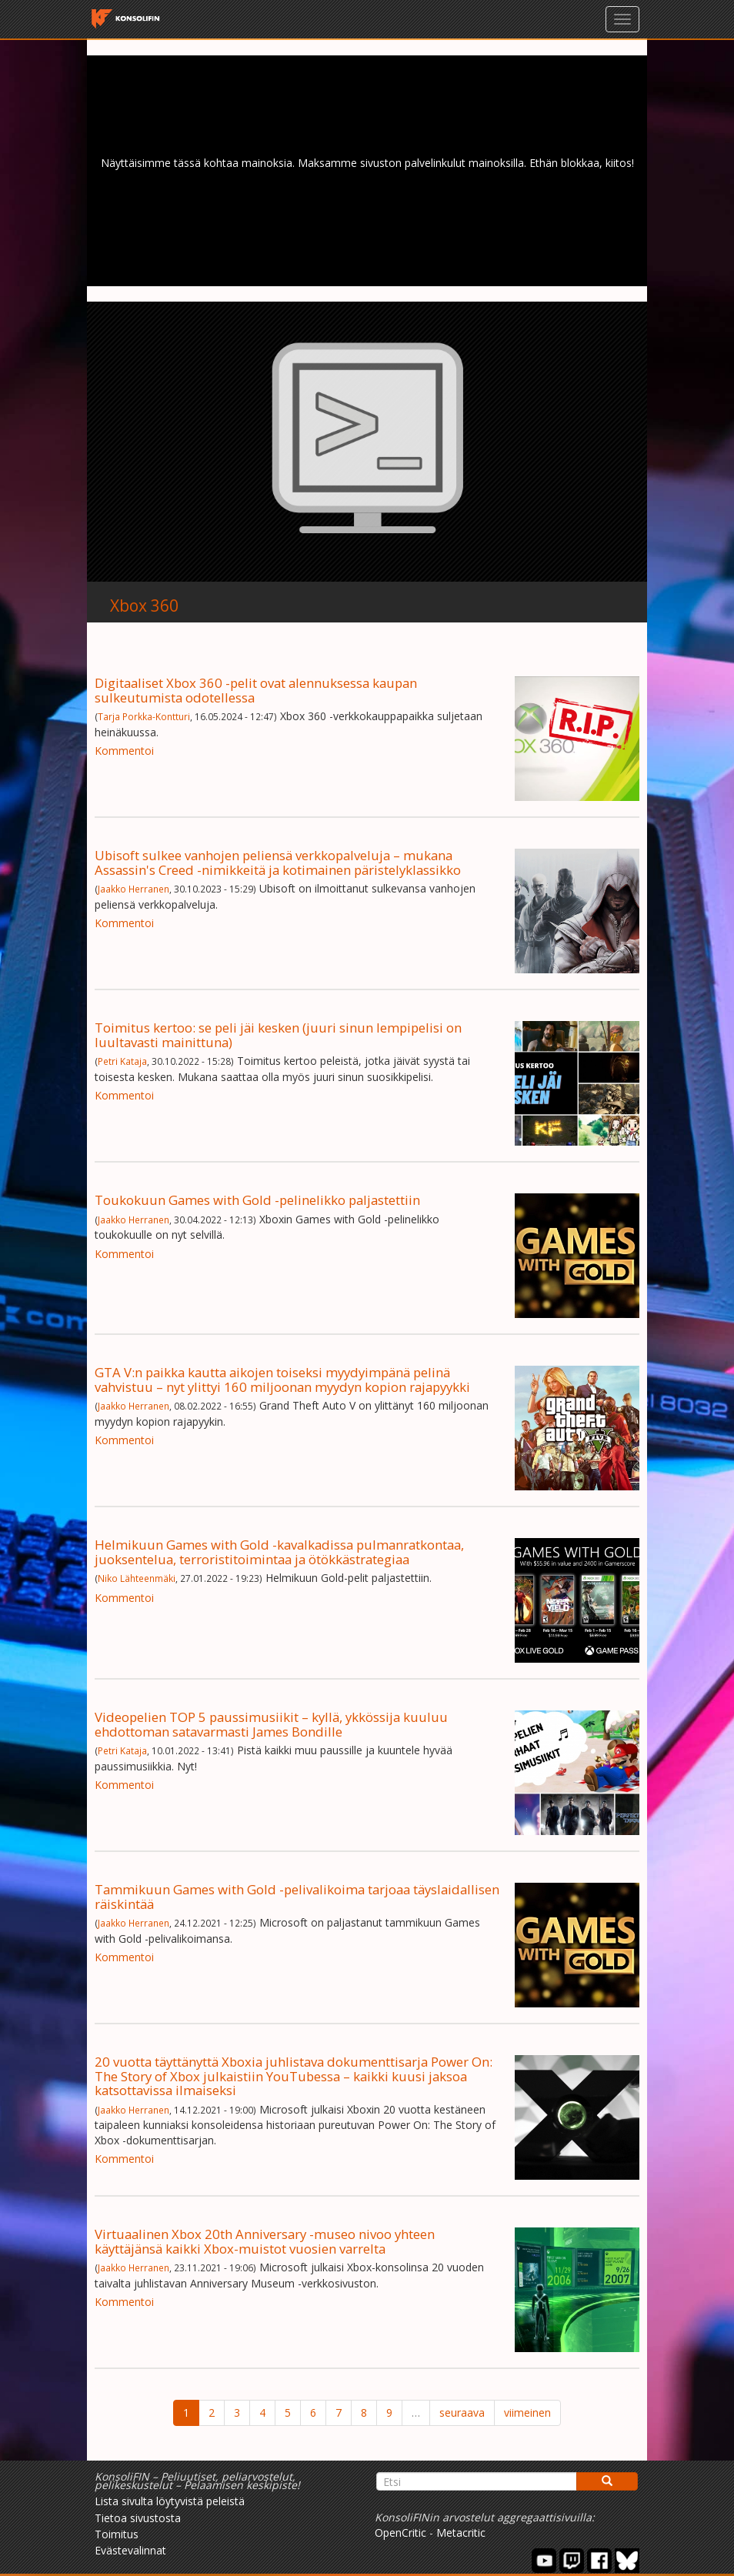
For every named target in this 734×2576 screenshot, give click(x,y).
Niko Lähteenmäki (136, 1578)
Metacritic (460, 2532)
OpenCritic (400, 2532)
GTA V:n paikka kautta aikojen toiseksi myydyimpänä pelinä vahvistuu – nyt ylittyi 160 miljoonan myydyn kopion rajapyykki (282, 1379)
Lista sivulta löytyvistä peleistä (170, 2501)
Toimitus (116, 2534)
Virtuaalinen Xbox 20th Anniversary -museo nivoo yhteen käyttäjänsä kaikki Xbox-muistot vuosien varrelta (265, 2241)
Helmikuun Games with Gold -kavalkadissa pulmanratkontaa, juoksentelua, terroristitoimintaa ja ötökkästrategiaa (279, 1551)
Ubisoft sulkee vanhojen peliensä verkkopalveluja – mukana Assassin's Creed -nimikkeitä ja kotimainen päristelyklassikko (278, 862)
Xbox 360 (144, 605)
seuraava (462, 2412)
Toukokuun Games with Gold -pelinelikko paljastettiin (257, 1200)
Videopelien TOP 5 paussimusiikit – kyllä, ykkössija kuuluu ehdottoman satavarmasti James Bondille (271, 1724)
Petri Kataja (122, 1061)
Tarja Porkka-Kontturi (144, 716)
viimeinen (527, 2412)
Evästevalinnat (130, 2550)
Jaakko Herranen (133, 889)
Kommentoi (124, 750)
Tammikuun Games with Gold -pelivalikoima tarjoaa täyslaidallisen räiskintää (297, 1896)
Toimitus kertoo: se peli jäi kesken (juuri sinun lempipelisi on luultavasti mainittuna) (278, 1034)
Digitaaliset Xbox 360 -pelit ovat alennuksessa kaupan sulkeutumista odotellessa (256, 690)
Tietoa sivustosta (138, 2518)
